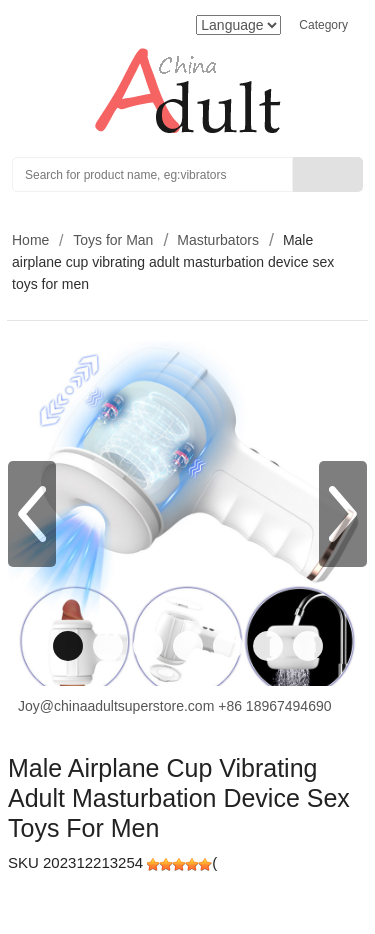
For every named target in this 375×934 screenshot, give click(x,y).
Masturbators (218, 240)
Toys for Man (113, 240)
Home (30, 240)
